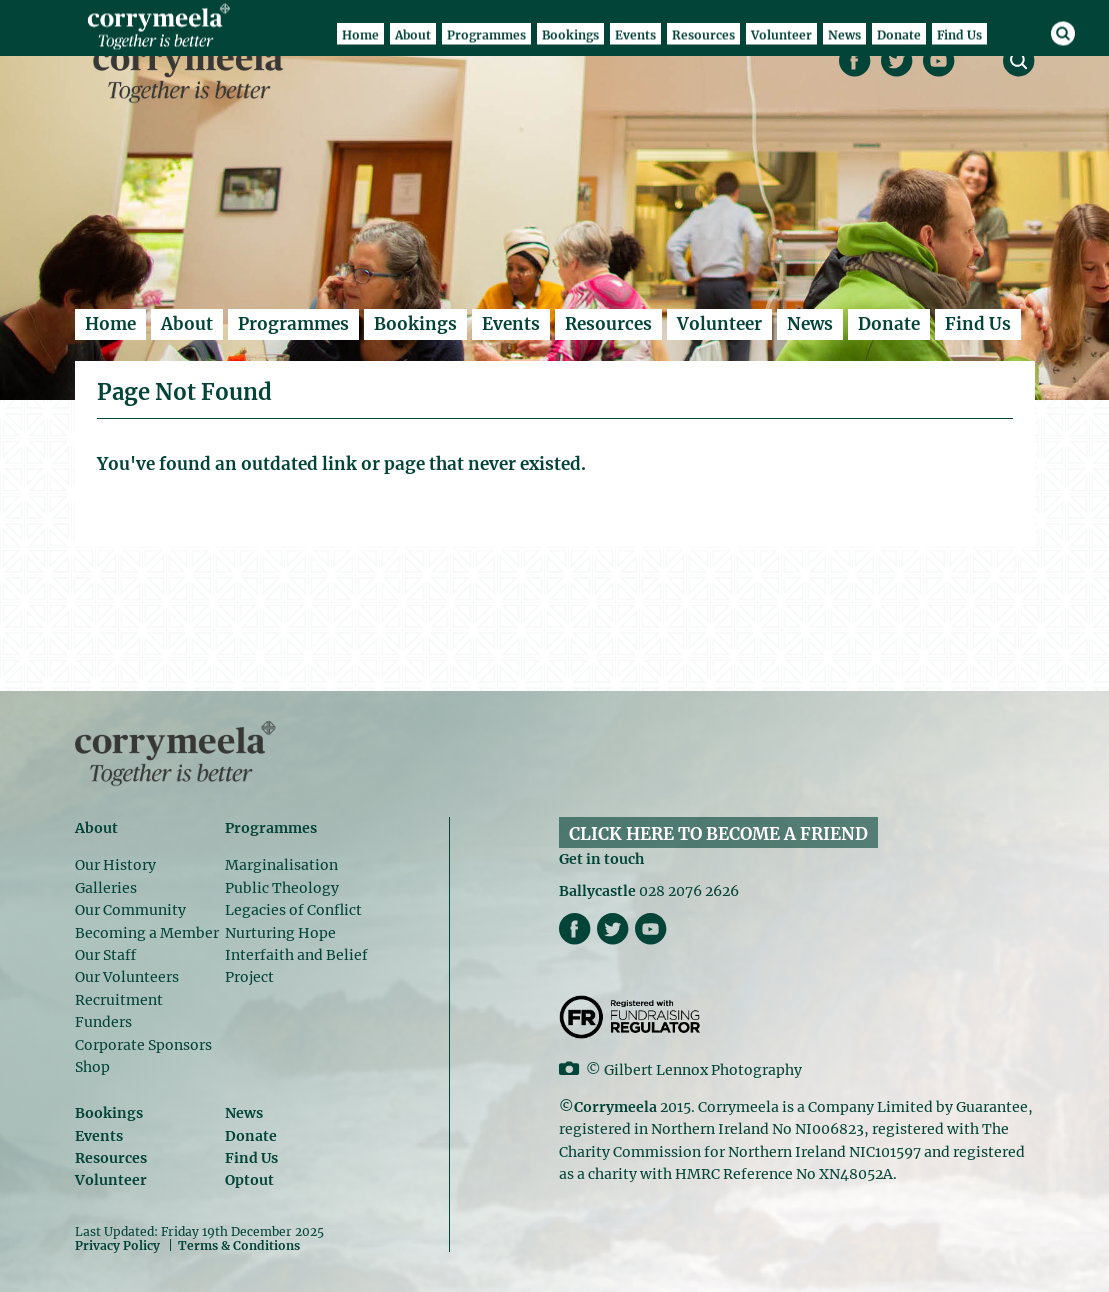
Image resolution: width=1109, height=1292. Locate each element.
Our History (115, 865)
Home (110, 324)
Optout (249, 1180)
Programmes (293, 324)
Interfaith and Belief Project (296, 966)
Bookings (415, 324)
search (1019, 61)
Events (511, 324)
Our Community (130, 910)
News (810, 324)
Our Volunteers (127, 977)
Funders (103, 1022)
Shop (92, 1067)
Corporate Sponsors (143, 1045)
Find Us (978, 324)
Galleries (106, 888)
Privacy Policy (117, 1245)
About (187, 324)
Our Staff (105, 955)
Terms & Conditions (239, 1246)
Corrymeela (193, 71)
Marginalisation (281, 865)
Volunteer (719, 324)
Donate (889, 324)
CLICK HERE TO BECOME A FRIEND (718, 834)
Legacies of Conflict (293, 910)
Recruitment (119, 1000)
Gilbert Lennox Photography (703, 1070)
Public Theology (282, 888)
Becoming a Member (147, 933)
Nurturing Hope (280, 933)
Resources (608, 324)
